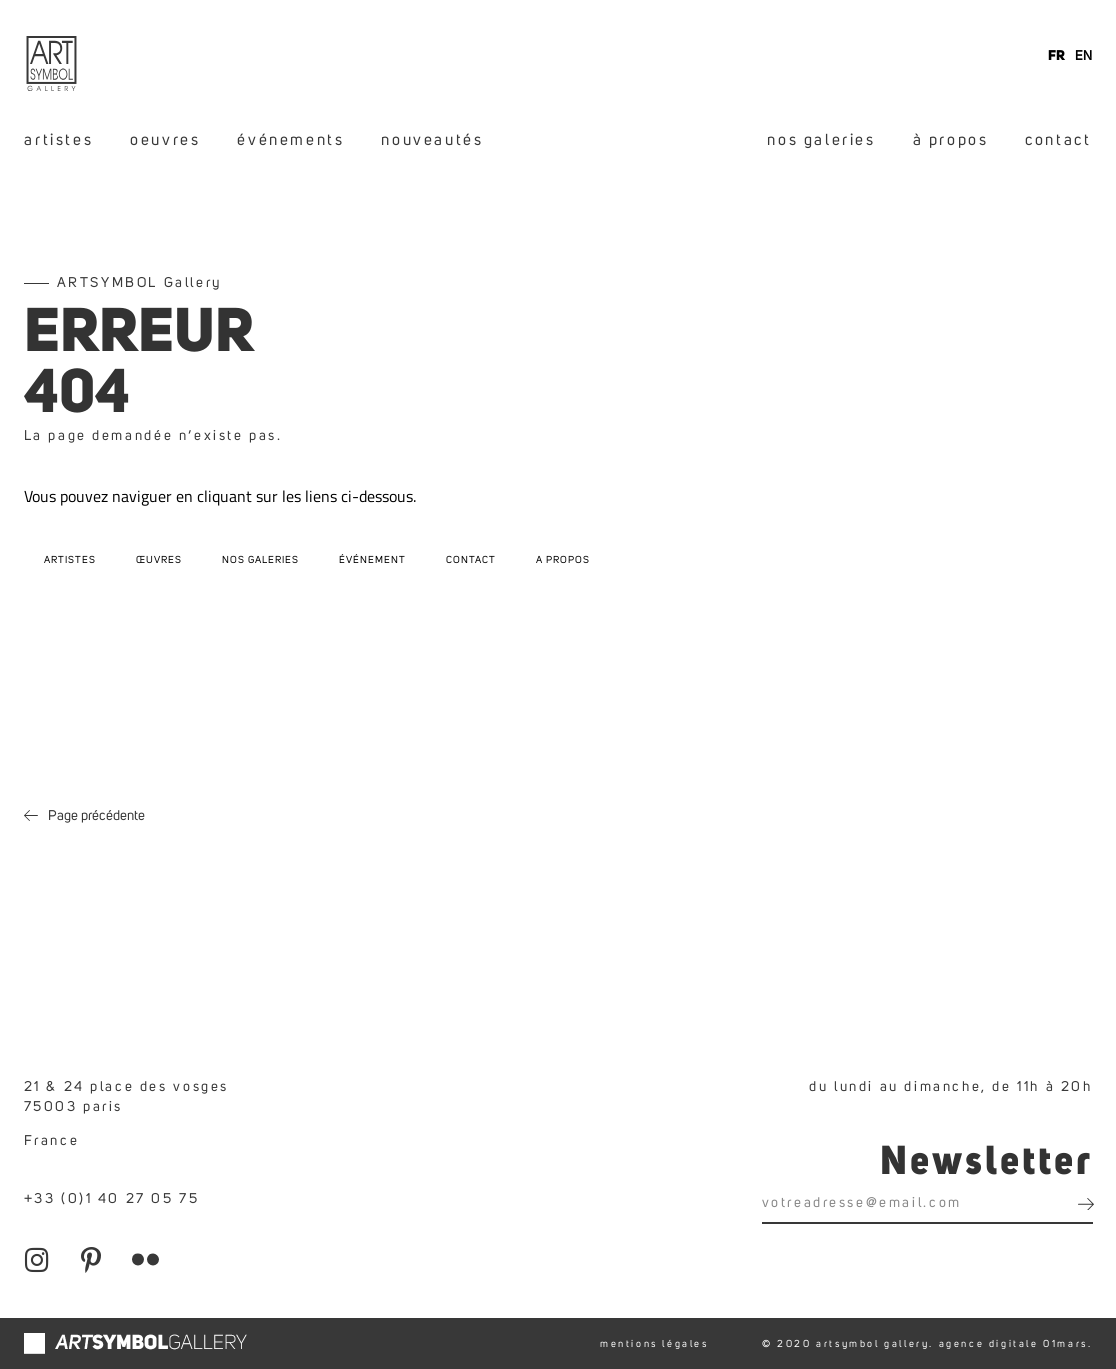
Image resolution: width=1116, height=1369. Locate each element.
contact (1058, 140)
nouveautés (432, 140)
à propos (951, 140)
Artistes (70, 560)
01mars (1065, 1344)
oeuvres (165, 140)
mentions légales (654, 1344)
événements (290, 140)
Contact (471, 560)
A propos (563, 560)
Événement (372, 560)
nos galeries (821, 140)
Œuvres (159, 560)
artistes (58, 140)
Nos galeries (260, 560)
